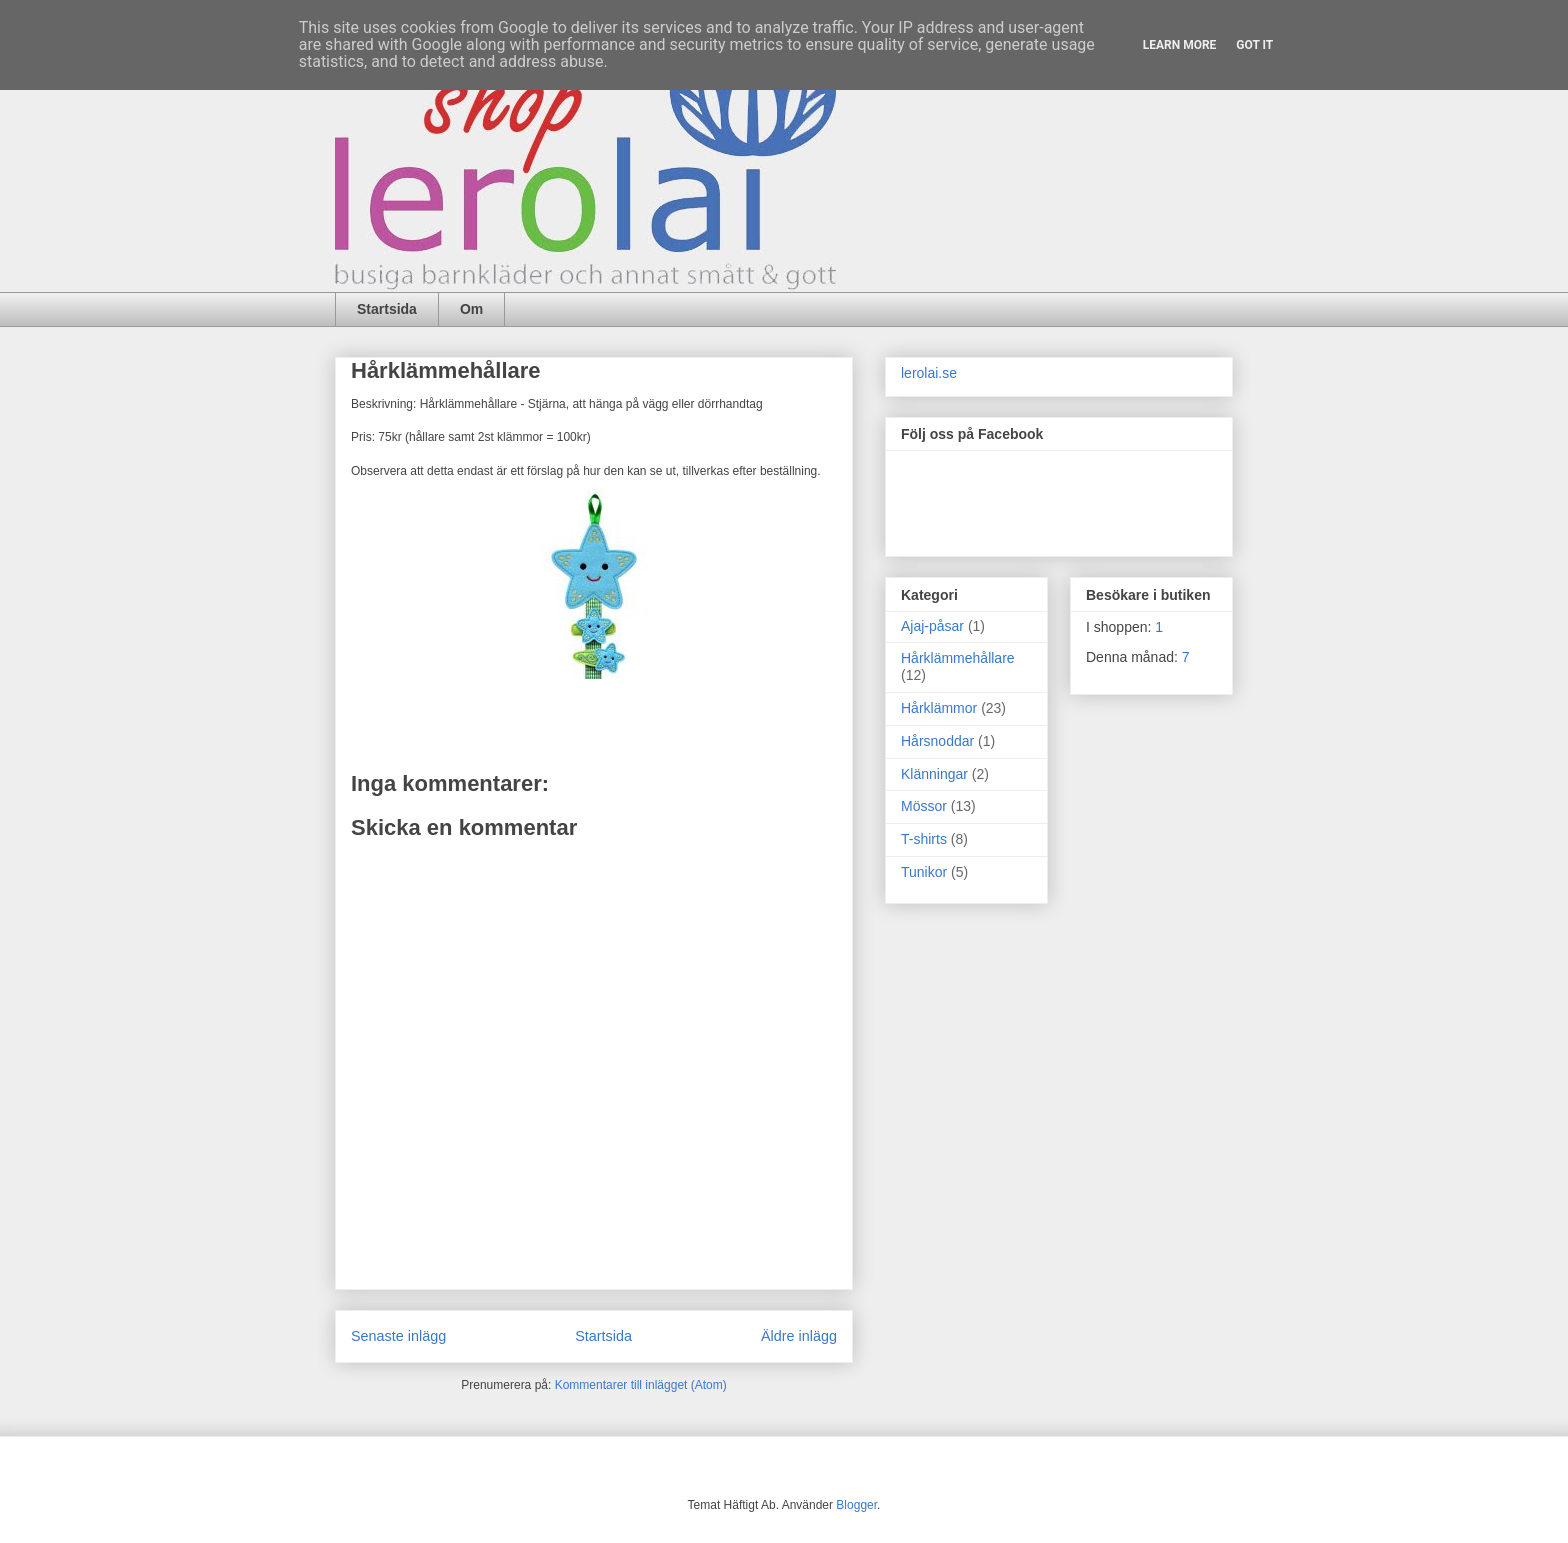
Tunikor (924, 872)
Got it (1254, 45)
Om (471, 309)
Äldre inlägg (799, 1336)
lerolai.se (929, 373)
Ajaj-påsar (932, 626)
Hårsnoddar (937, 741)
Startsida (387, 309)
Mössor (924, 806)
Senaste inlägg (398, 1336)
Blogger (856, 1505)
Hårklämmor (939, 708)
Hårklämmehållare (958, 658)
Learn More (1180, 45)
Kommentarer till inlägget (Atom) (641, 1385)
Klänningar (934, 774)
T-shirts (924, 839)
